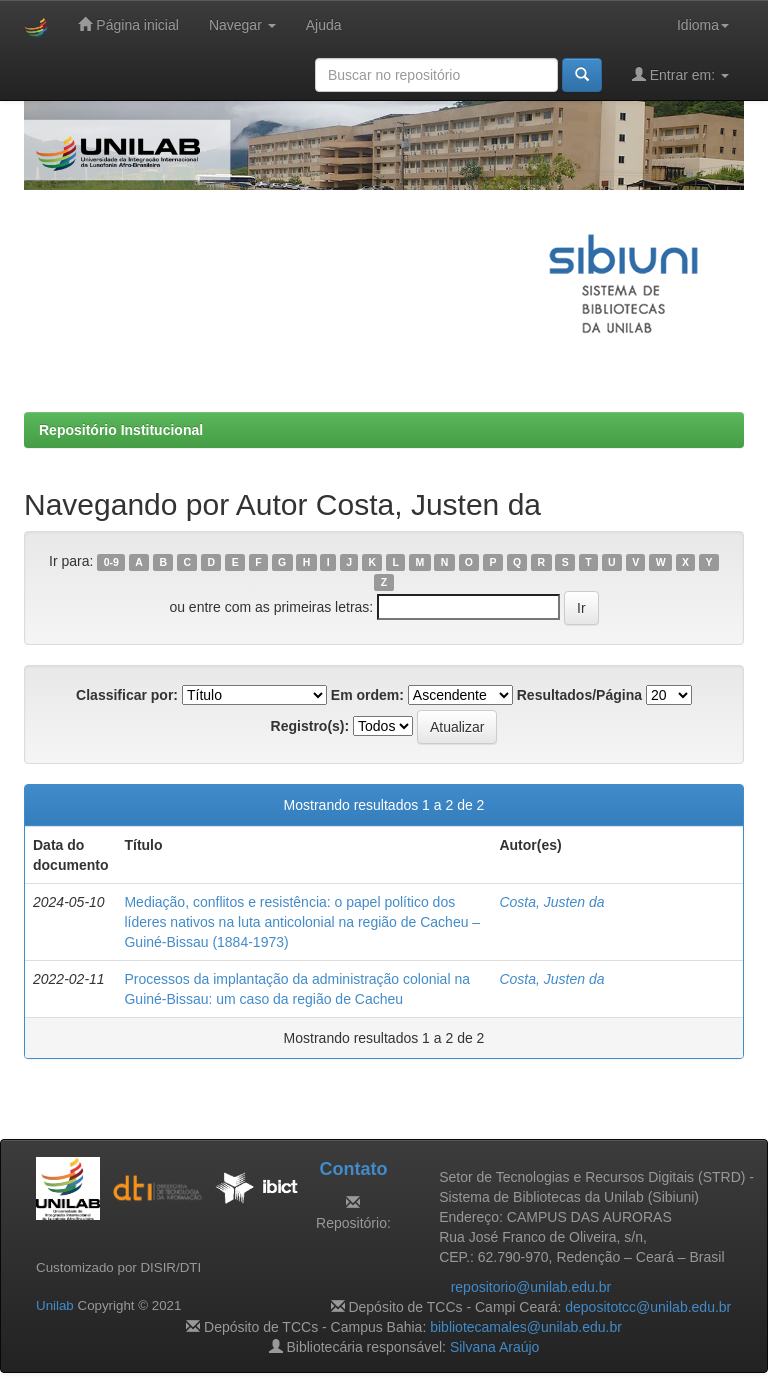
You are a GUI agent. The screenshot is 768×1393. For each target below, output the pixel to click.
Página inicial (128, 24)
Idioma (703, 25)
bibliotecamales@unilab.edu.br (526, 1327)
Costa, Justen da (551, 902)
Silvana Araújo (495, 1347)
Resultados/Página (579, 695)
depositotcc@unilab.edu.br (648, 1307)
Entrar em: (680, 74)
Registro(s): (310, 726)
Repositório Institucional (121, 430)
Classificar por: (127, 695)
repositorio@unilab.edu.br (531, 1287)
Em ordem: (367, 695)
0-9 (111, 562)
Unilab (55, 1305)
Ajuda (324, 25)
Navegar (242, 25)
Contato (353, 1169)
